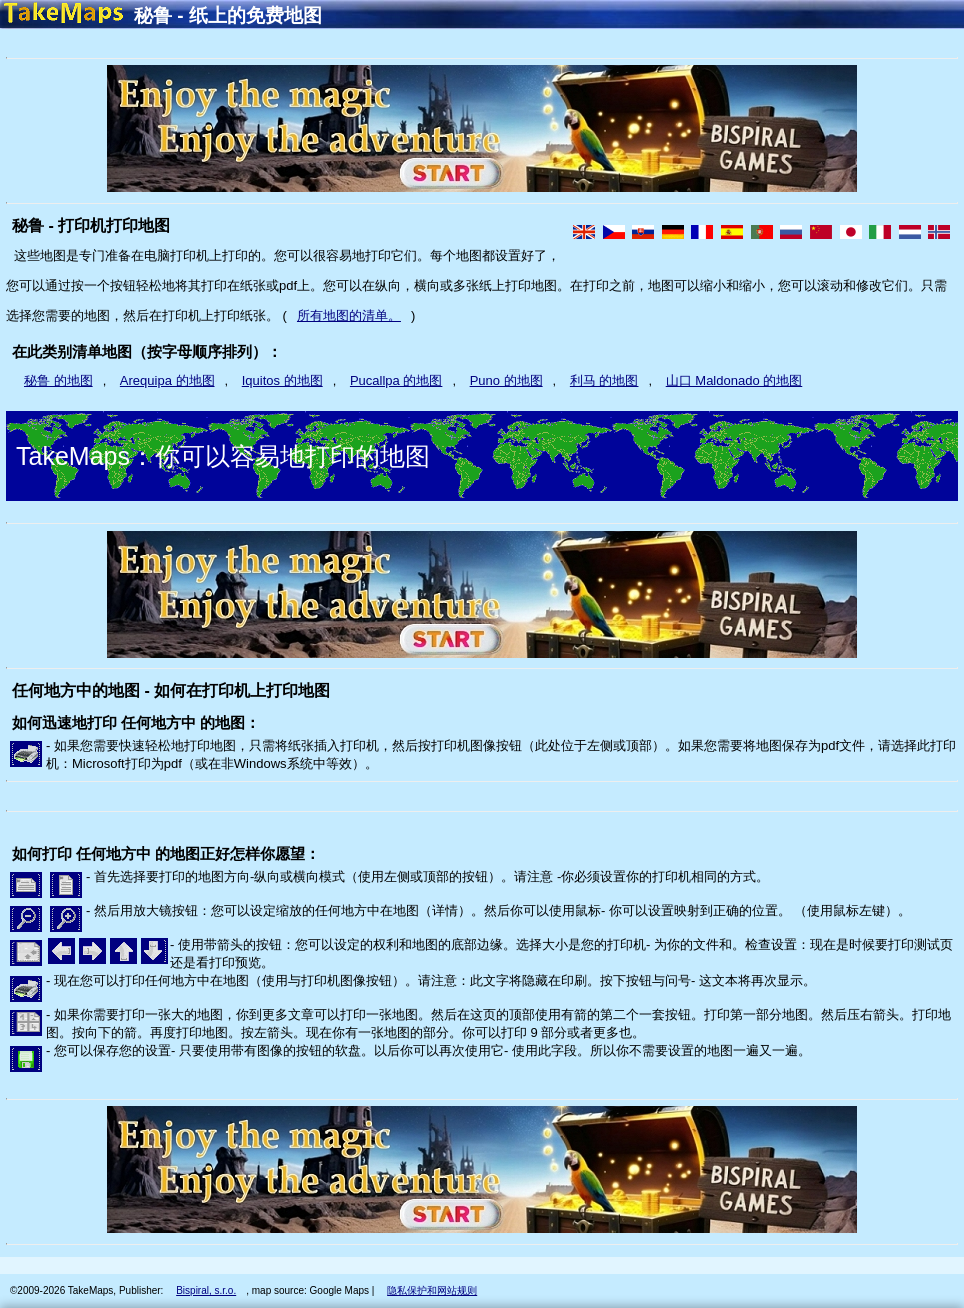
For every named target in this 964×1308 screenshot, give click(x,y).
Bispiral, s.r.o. (206, 1290)
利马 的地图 (604, 380)
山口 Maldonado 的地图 (734, 380)
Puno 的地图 (506, 380)
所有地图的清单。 (349, 315)
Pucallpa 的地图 (396, 380)
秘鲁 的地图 (58, 380)
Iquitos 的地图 (282, 380)
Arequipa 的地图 (167, 380)
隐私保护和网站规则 (432, 1290)
